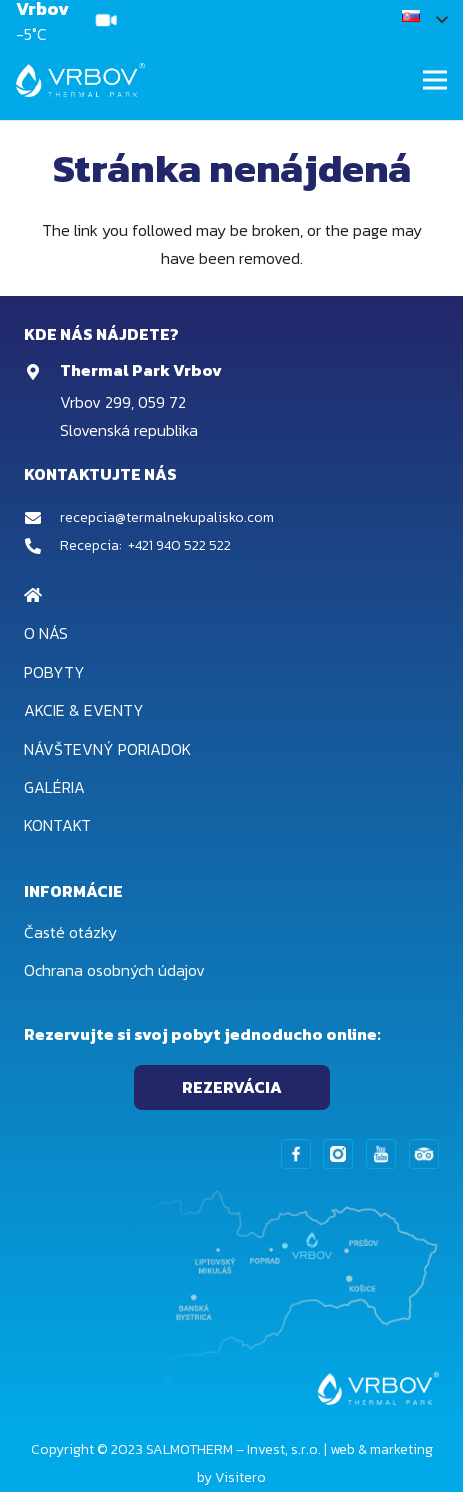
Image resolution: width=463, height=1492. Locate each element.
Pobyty (54, 672)
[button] (424, 20)
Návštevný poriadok (107, 749)
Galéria (54, 787)
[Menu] (435, 80)
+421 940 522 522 (179, 545)
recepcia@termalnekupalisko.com (167, 517)
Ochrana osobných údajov (114, 970)
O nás (46, 633)
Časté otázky (70, 932)
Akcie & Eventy (84, 710)
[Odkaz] (106, 20)
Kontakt (57, 825)
